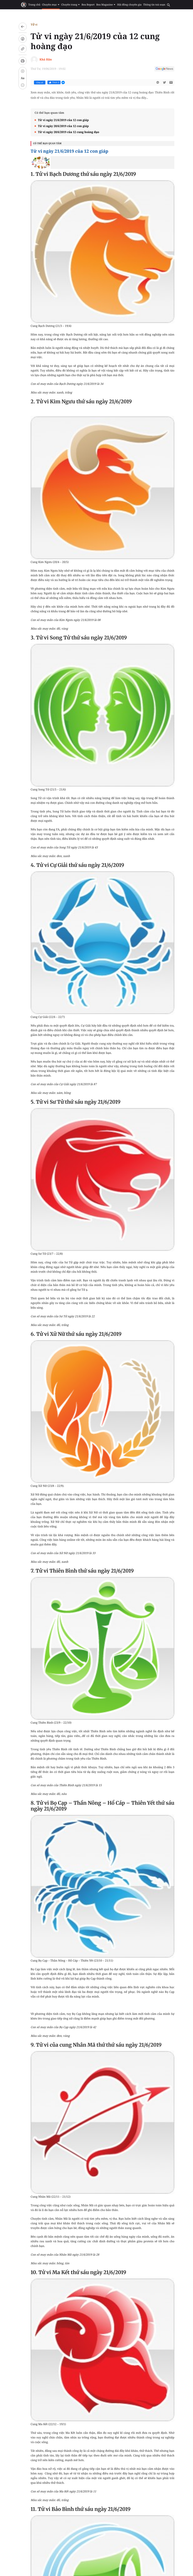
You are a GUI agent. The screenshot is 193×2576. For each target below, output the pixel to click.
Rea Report (88, 4)
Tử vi (34, 24)
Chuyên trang (70, 4)
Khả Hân (46, 59)
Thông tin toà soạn (154, 4)
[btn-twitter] (164, 82)
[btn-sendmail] (171, 82)
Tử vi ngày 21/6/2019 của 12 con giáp (63, 120)
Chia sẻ (39, 82)
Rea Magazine (105, 4)
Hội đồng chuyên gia (129, 4)
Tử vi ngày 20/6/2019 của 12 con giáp (63, 126)
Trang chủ (34, 4)
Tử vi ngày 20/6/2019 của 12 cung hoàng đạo (68, 132)
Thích (54, 82)
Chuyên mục (50, 4)
